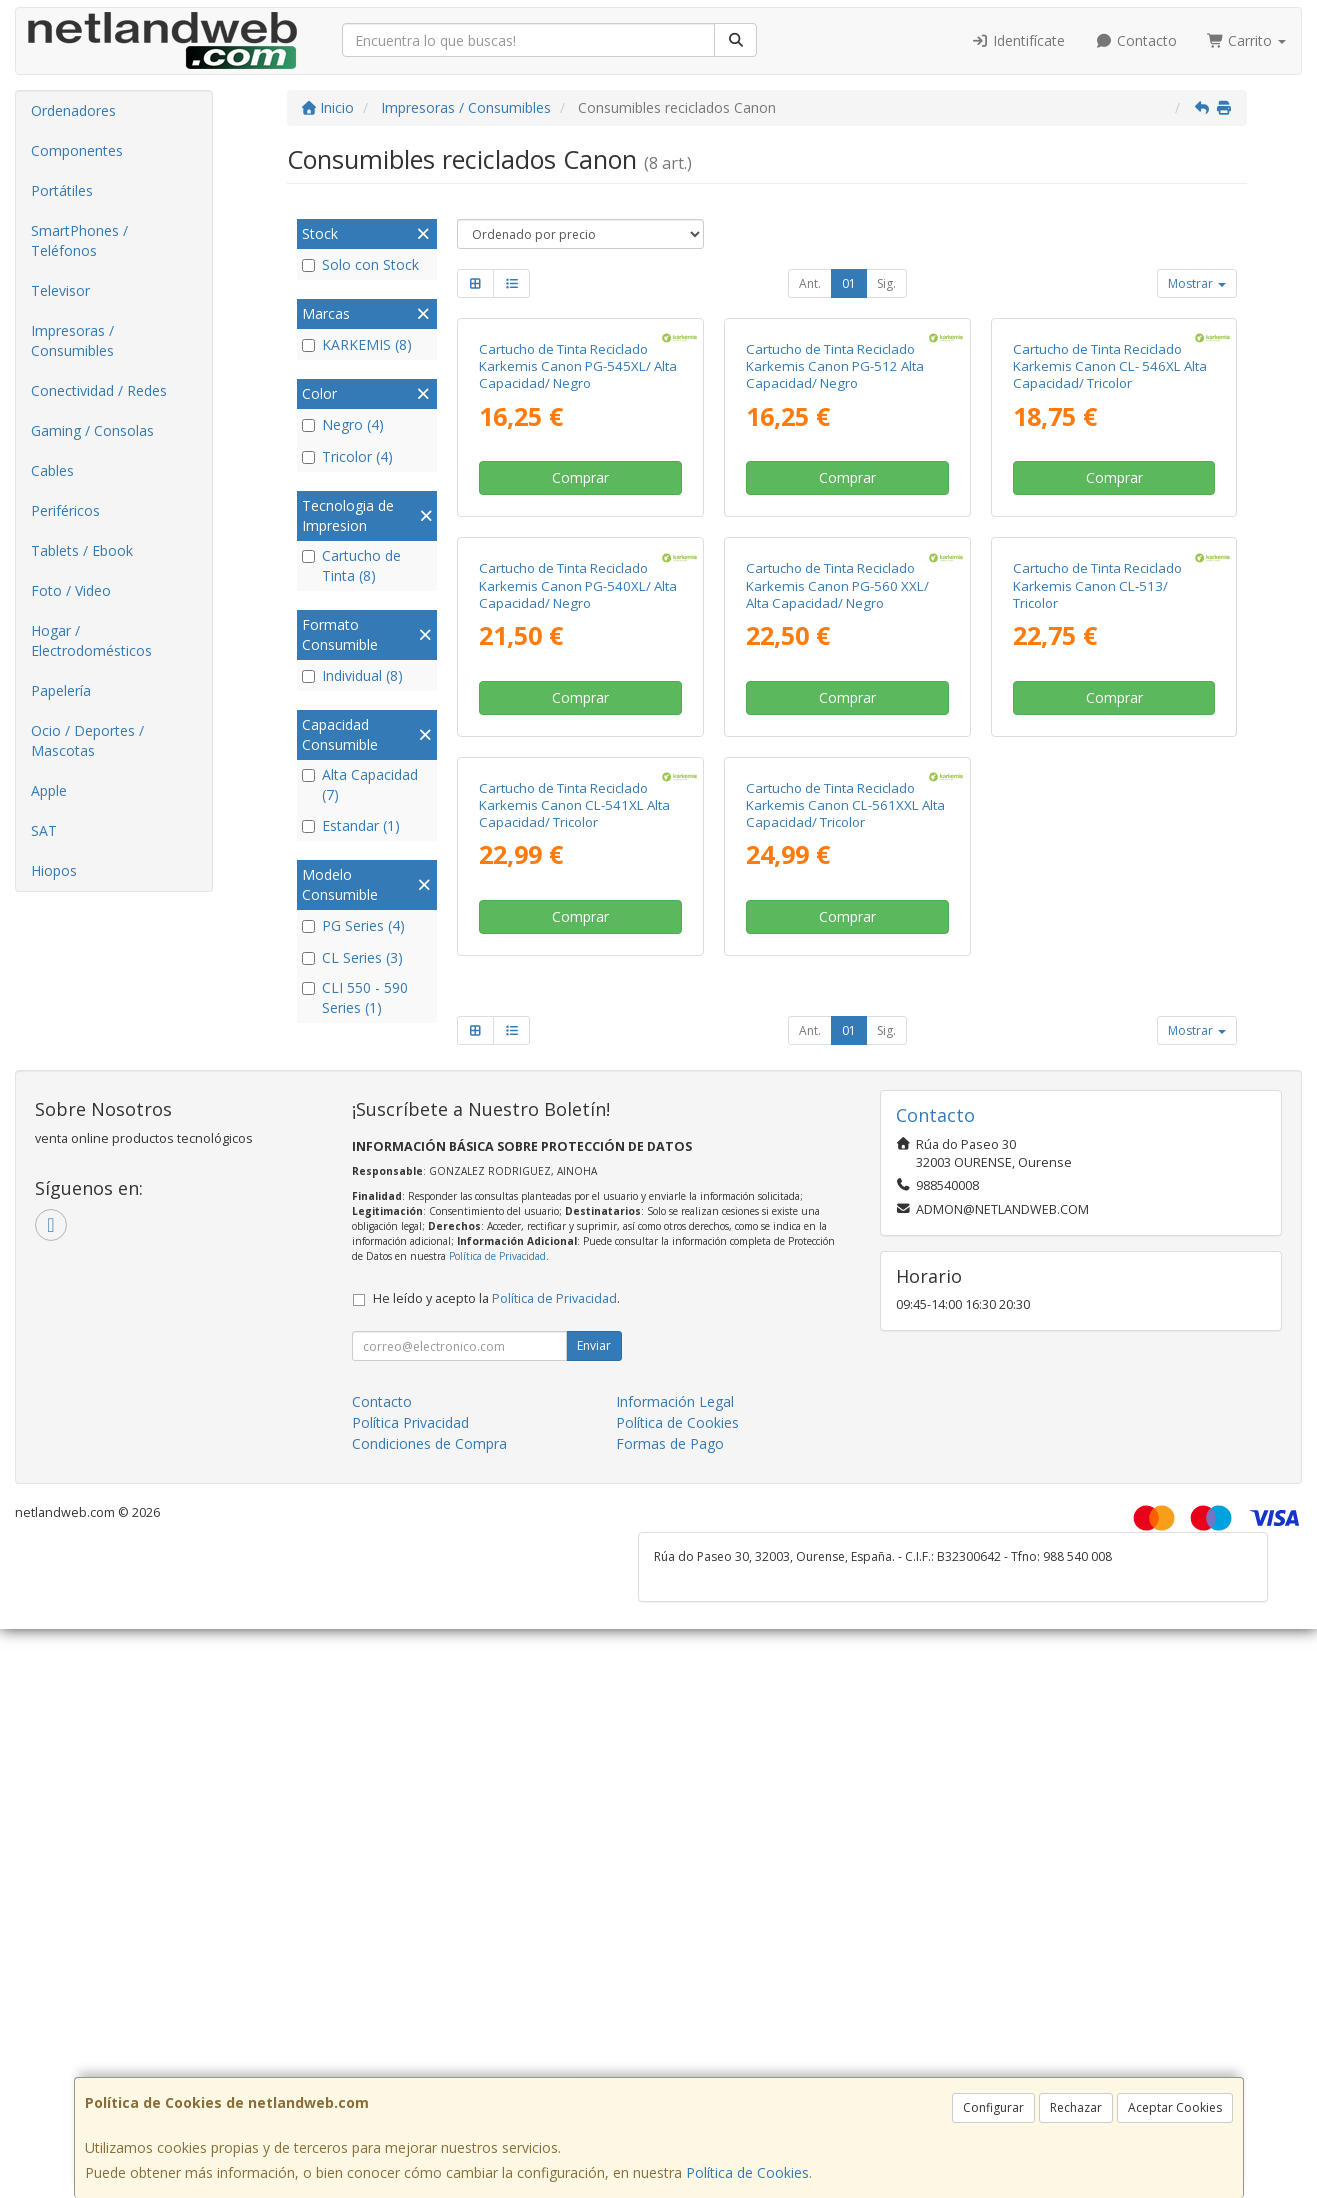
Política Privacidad (410, 1991)
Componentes (77, 150)
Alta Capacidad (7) (360, 784)
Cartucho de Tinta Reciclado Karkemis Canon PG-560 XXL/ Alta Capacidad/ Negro (837, 964)
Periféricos (65, 510)
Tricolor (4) (347, 456)
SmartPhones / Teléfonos (79, 240)
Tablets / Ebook (82, 550)
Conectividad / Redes (99, 390)
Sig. (886, 283)
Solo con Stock (360, 264)
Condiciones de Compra (429, 2012)
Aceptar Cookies (1175, 2107)
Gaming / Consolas (92, 430)
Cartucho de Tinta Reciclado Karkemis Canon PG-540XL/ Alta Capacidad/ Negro (578, 964)
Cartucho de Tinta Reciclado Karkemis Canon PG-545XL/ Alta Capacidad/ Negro (578, 555)
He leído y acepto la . (496, 1867)
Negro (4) (343, 424)
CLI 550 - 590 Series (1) (355, 997)
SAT (44, 830)
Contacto (1136, 40)
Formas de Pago (670, 2012)
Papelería (61, 690)
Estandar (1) (351, 825)
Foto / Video (71, 590)
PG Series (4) (353, 925)
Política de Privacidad (497, 1825)
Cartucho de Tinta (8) (351, 565)
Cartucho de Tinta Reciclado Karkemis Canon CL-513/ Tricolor (1097, 964)
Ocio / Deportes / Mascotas (87, 740)
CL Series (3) (352, 957)
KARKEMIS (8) (357, 344)
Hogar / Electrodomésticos (91, 640)
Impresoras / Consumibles (72, 340)
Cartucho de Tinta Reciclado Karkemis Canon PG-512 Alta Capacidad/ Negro (835, 555)
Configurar (993, 2107)
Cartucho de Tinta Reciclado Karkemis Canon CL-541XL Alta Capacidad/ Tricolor (574, 1373)
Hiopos (54, 870)
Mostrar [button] (1197, 283)
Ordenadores (73, 110)
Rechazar (1076, 2107)
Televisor (60, 290)
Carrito (1247, 40)
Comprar (580, 667)
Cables (52, 470)
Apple (49, 790)
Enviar (594, 1914)
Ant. (810, 283)
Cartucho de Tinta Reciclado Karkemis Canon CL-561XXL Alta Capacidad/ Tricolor (845, 1373)
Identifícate (1019, 40)
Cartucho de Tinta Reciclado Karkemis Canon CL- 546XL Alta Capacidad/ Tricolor (1110, 555)
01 (849, 283)
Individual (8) (352, 675)
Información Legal (675, 1970)
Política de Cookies (747, 2172)
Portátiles (62, 190)
